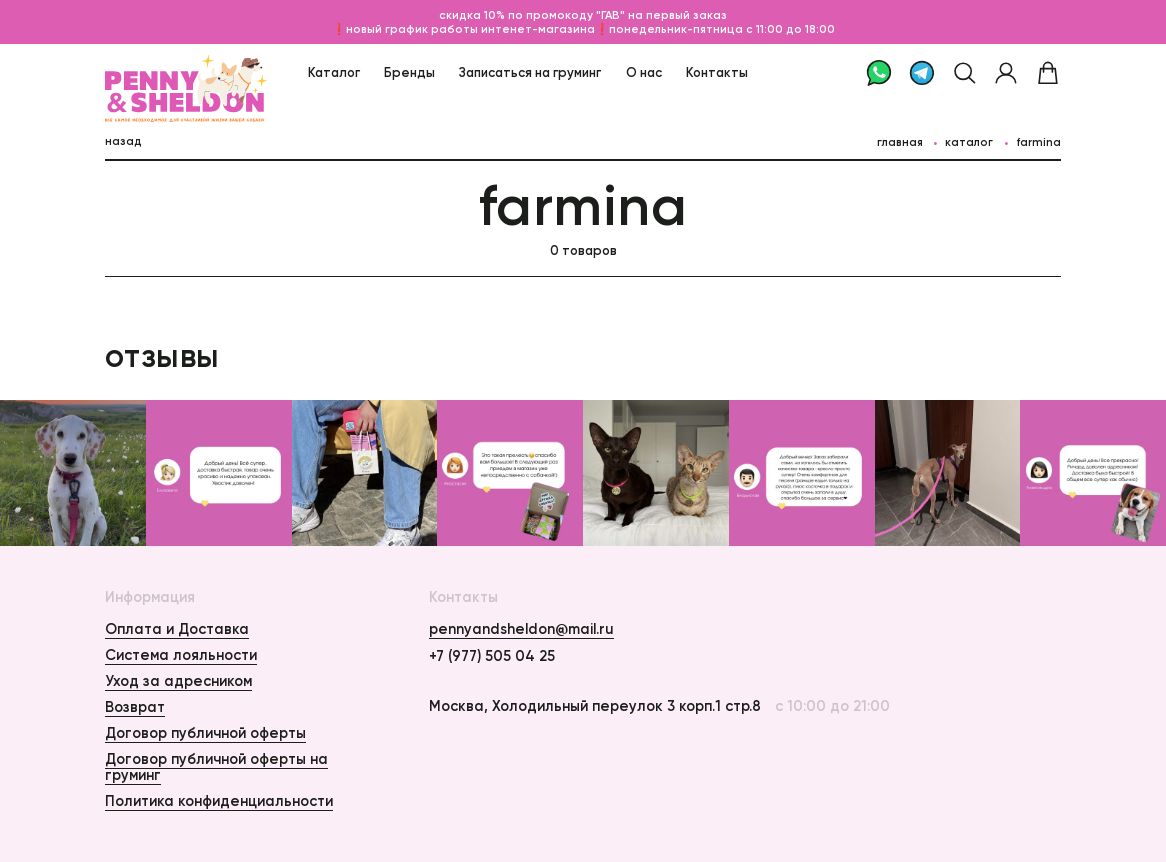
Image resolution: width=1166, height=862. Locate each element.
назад (123, 141)
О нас (644, 72)
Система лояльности (181, 655)
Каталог (334, 72)
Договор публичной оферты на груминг (216, 767)
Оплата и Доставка (177, 629)
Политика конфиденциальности (219, 801)
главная (900, 142)
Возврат (135, 707)
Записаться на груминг (530, 72)
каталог (969, 142)
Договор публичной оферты (205, 733)
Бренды (409, 72)
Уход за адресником (178, 681)
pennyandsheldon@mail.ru (521, 629)
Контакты (717, 72)
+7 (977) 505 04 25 (492, 656)
